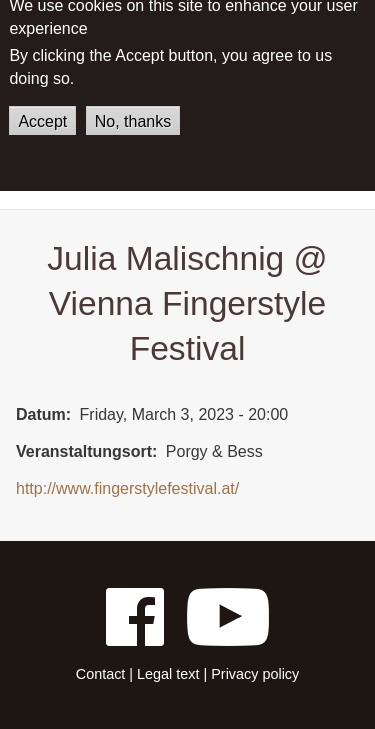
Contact (101, 674)
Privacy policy (255, 674)
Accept (42, 110)
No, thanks (133, 110)
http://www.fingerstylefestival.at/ (127, 488)
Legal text (168, 674)
